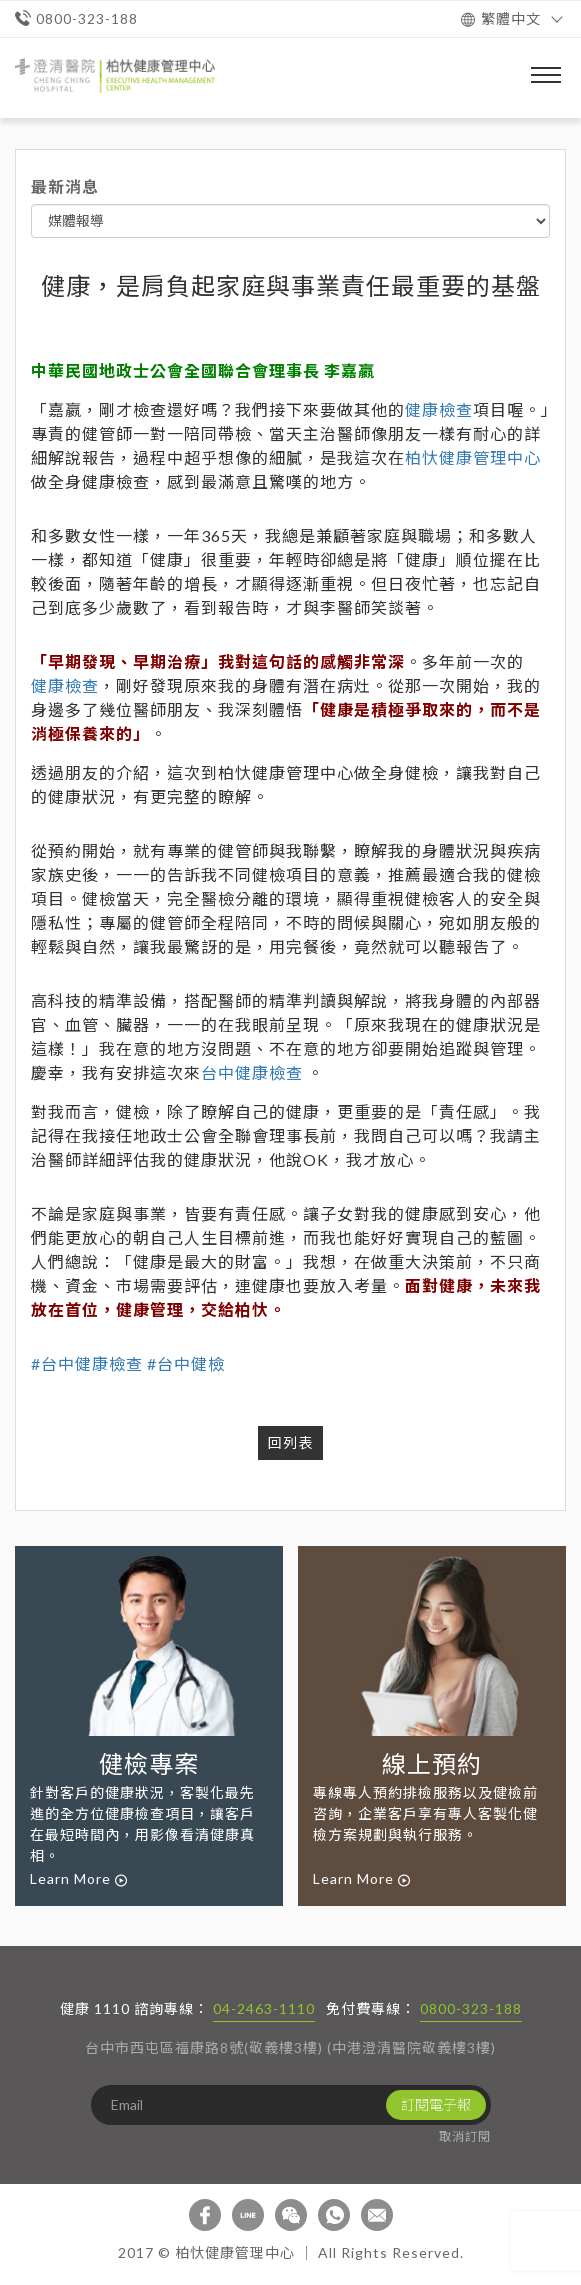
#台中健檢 (186, 1363)
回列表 (290, 1442)
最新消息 (65, 186)
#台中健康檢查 (87, 1363)
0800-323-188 (471, 2008)
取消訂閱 (465, 2136)
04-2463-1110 (264, 2008)
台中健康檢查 (252, 1072)
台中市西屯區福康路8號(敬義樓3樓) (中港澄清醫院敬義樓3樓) (290, 2047)
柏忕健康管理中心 (473, 457)
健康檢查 (439, 409)
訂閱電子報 (436, 2104)
